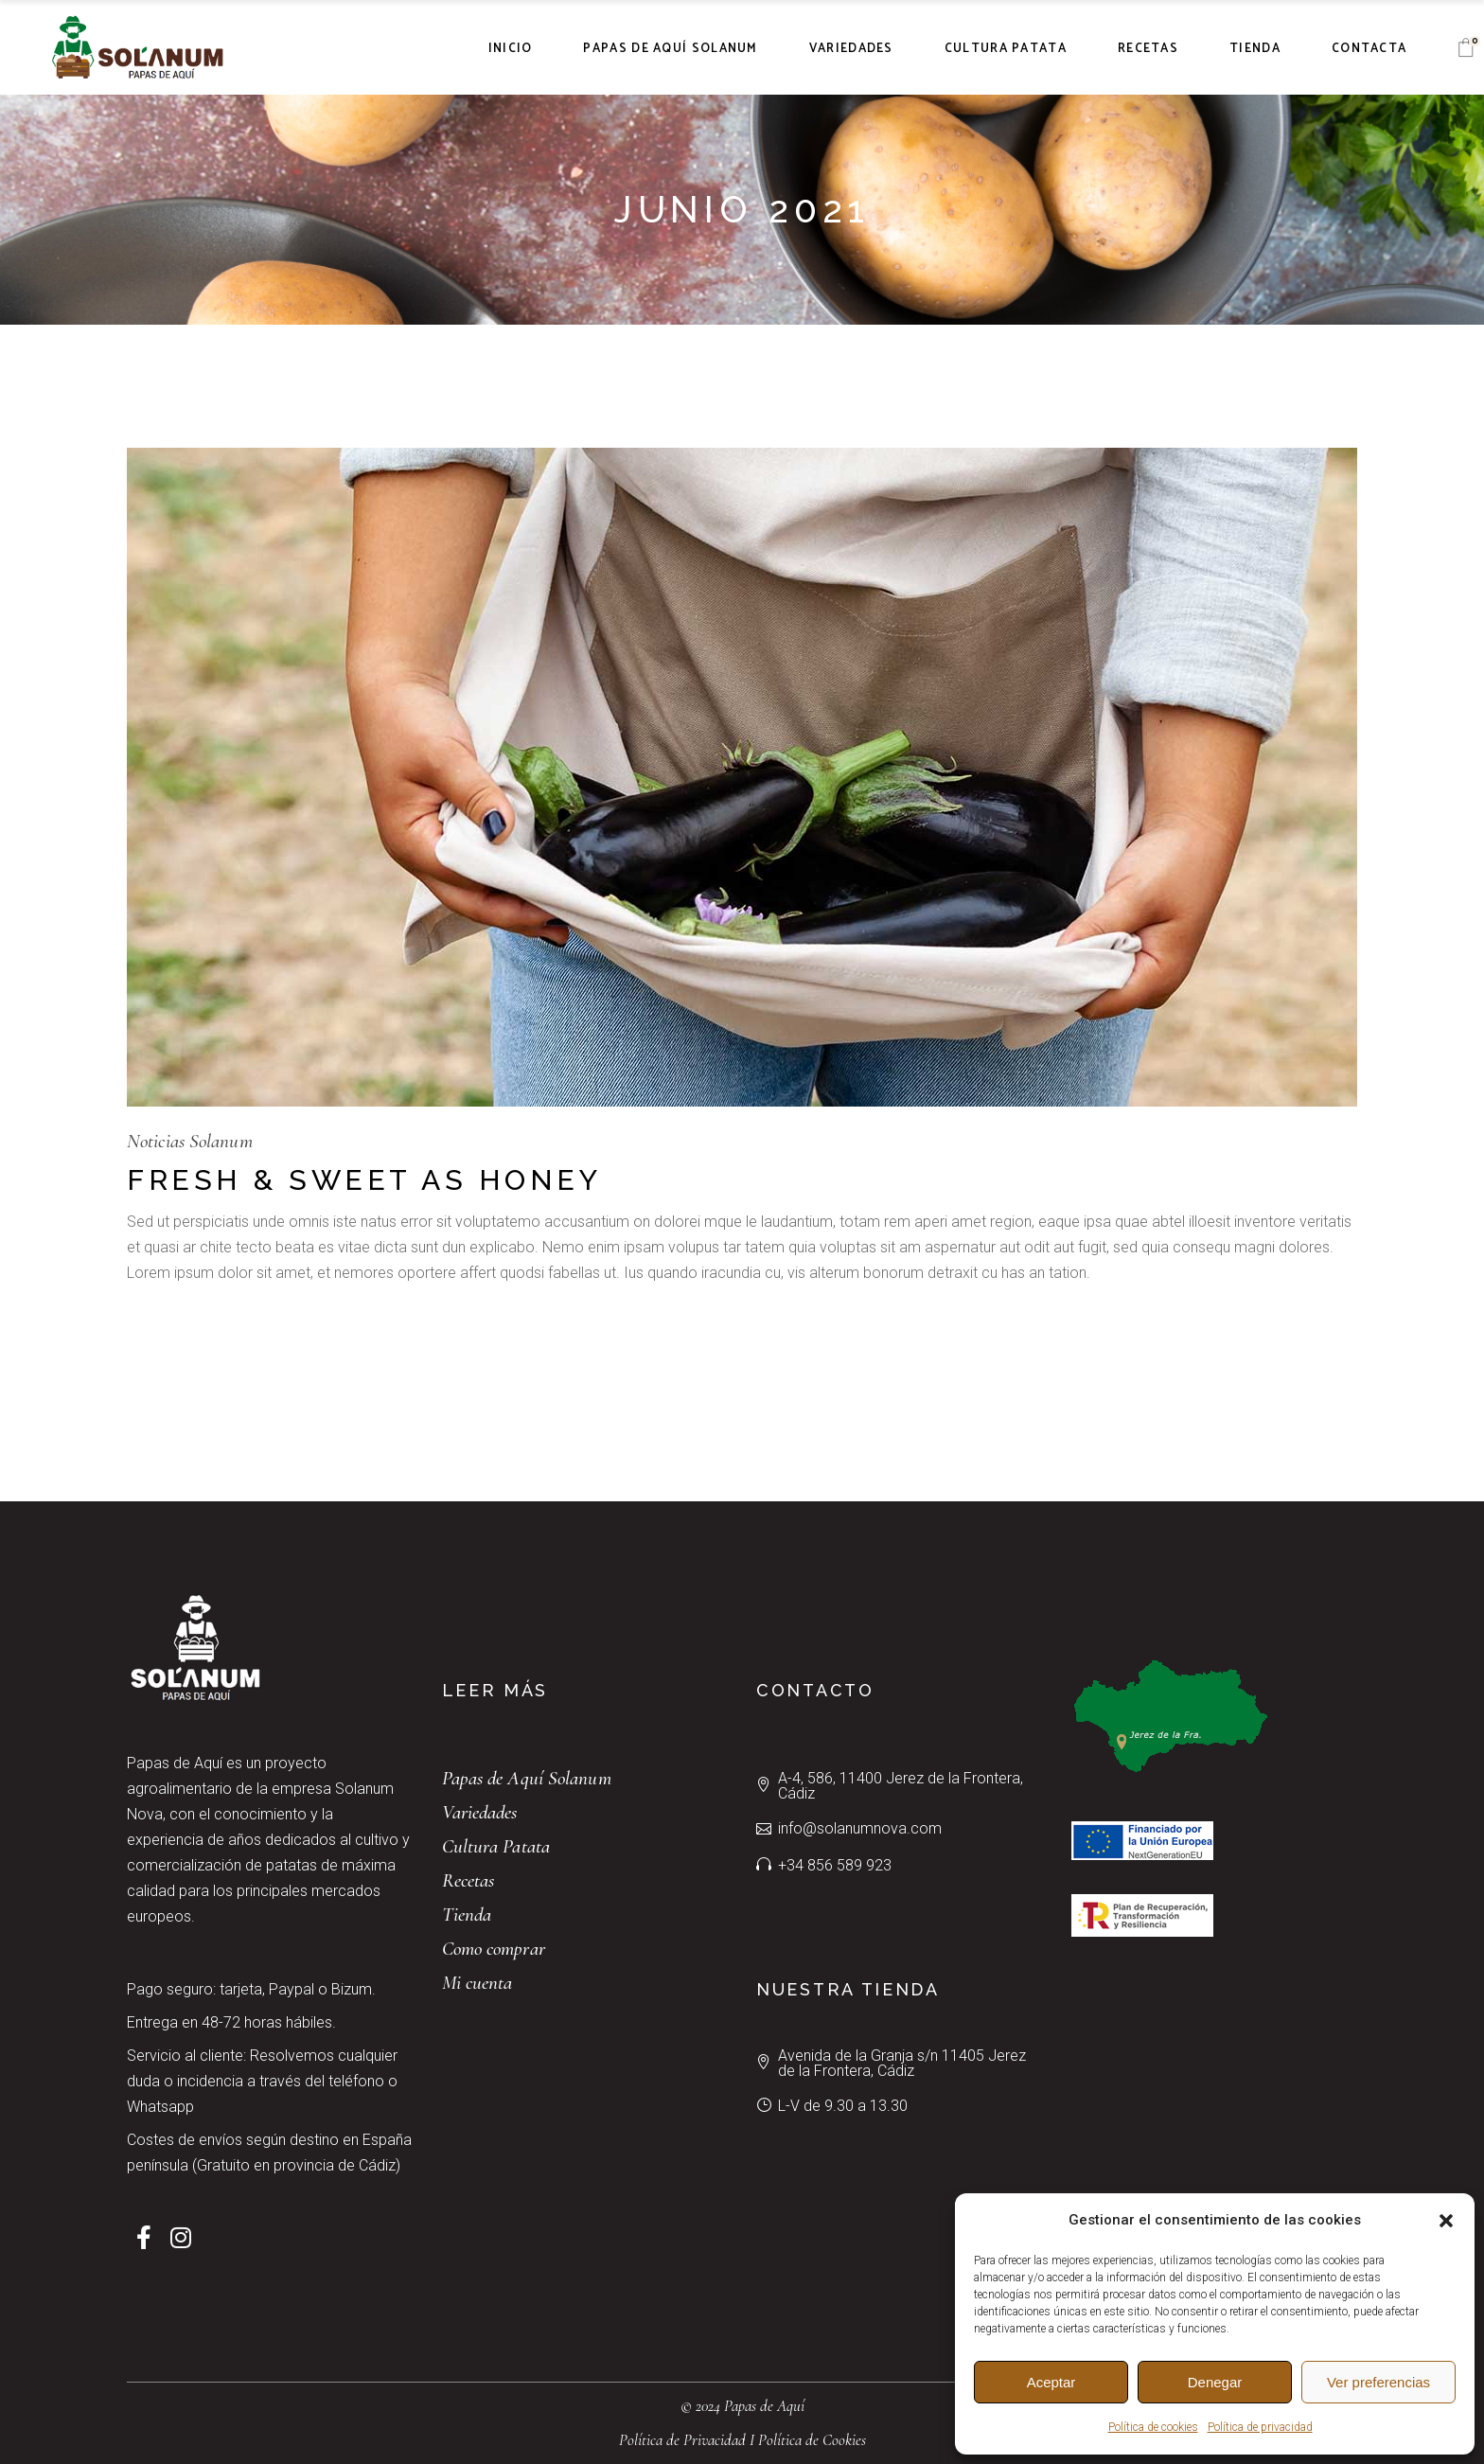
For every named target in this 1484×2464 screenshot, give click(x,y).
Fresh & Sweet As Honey (364, 1180)
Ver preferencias (1378, 2382)
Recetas (468, 1880)
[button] (1446, 2220)
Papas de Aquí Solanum (526, 1778)
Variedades (480, 1812)
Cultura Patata (496, 1846)
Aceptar (1051, 2382)
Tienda (467, 1914)
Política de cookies (1153, 2427)
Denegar (1215, 2382)
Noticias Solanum (190, 1141)
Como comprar (493, 1948)
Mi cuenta (477, 1982)
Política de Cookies (812, 2440)
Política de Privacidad (682, 2440)
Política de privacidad (1260, 2427)
